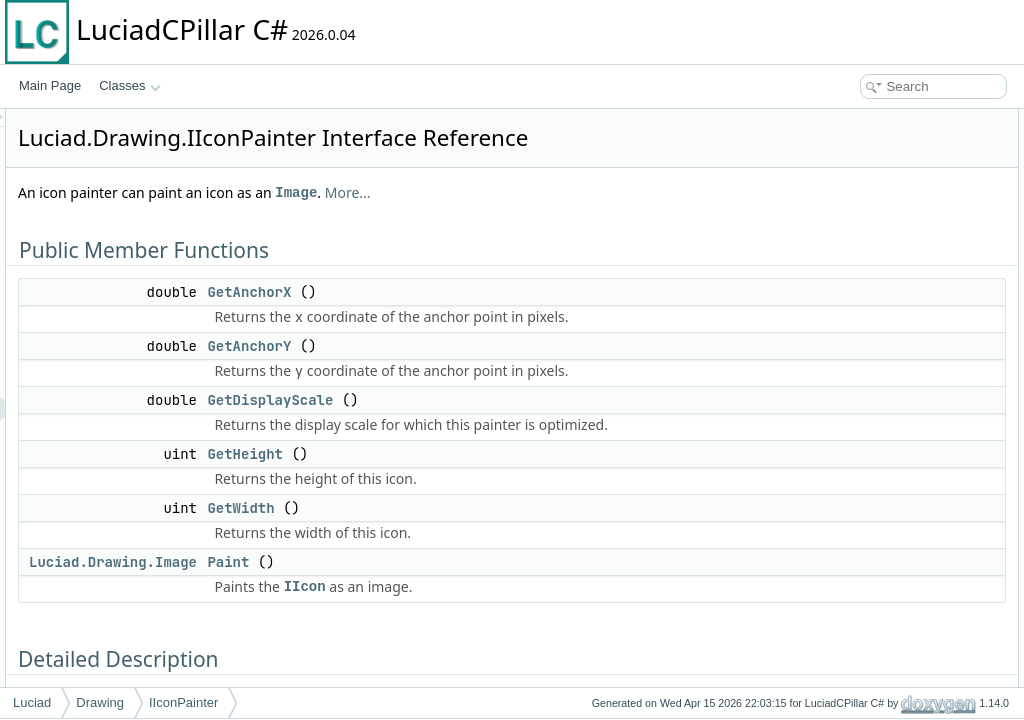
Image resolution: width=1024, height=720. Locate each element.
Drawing (100, 702)
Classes (130, 85)
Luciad (32, 702)
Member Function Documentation (889, 296)
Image (546, 220)
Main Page (50, 85)
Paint (478, 656)
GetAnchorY (499, 396)
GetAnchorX (499, 320)
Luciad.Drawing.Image (363, 656)
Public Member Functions (868, 120)
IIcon (555, 680)
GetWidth (490, 602)
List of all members (851, 450)
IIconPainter (183, 702)
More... (598, 220)
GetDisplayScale (520, 472)
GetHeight (495, 548)
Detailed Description (854, 274)
